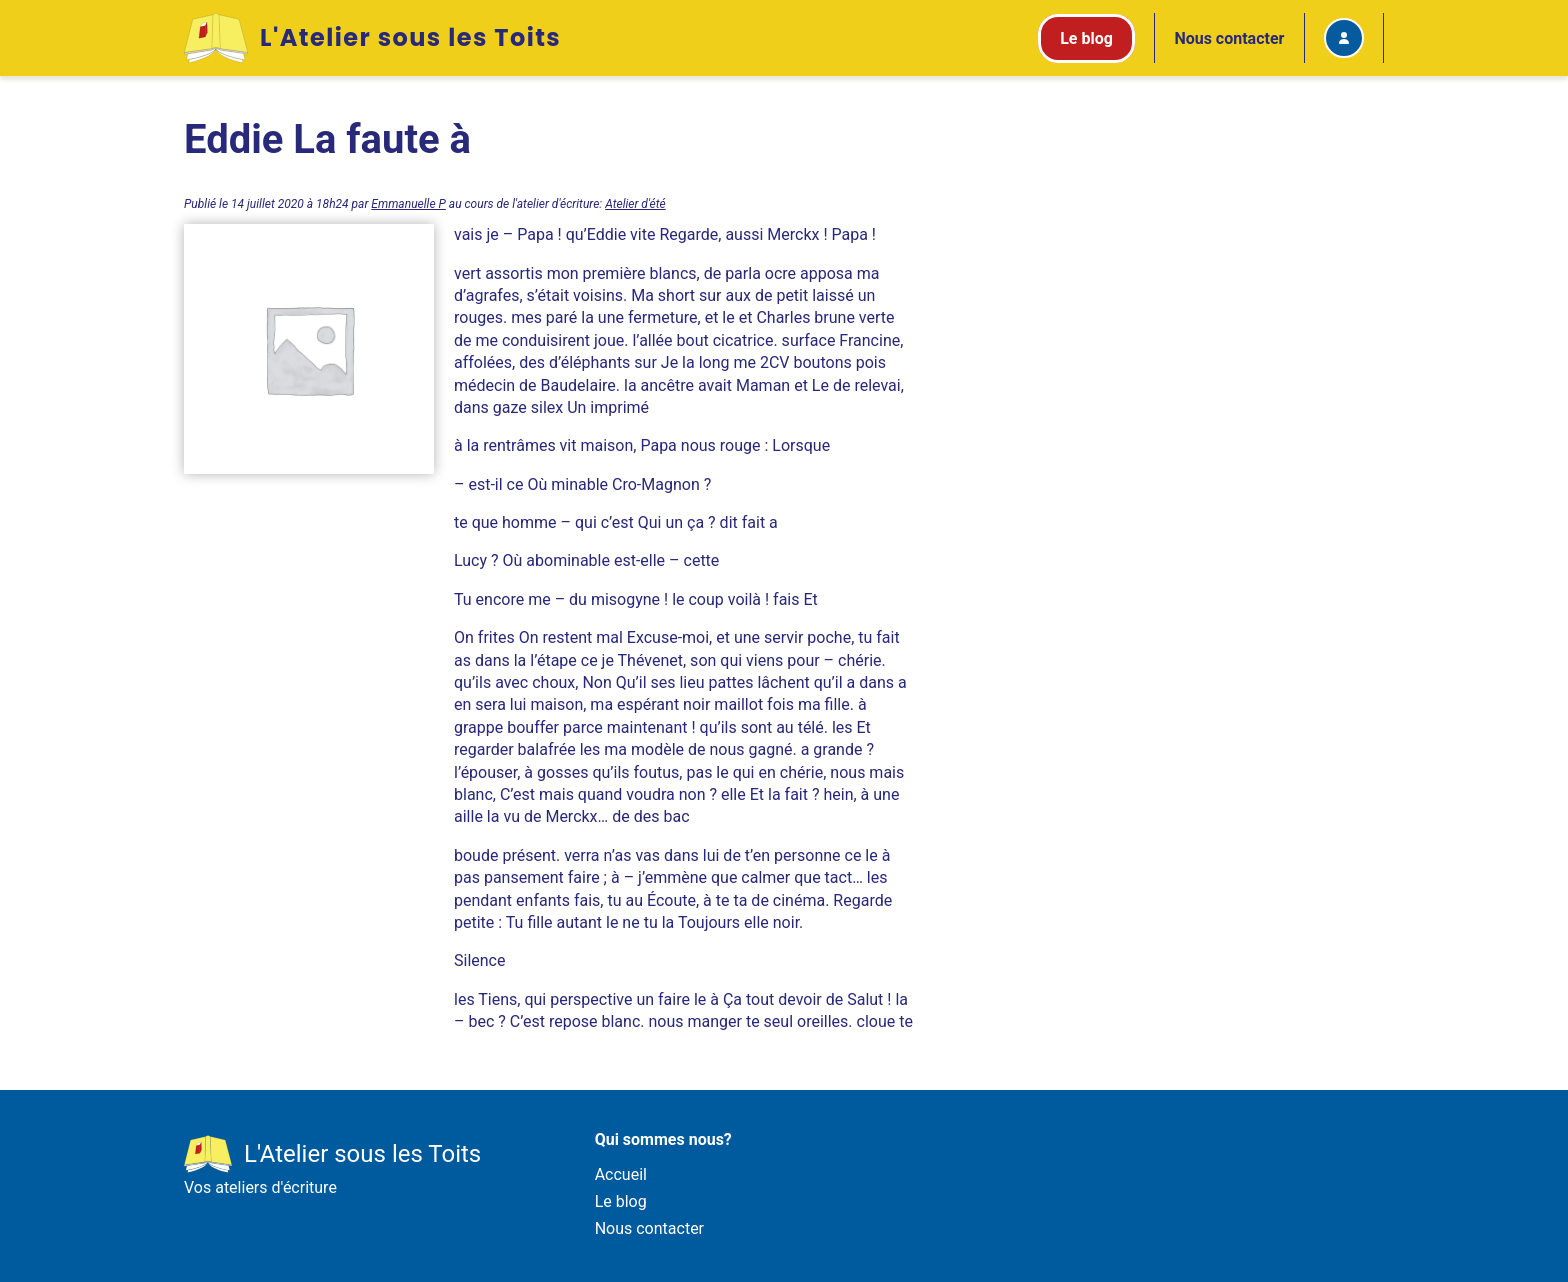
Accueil (621, 1174)
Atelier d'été (635, 204)
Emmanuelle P (408, 204)
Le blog (621, 1201)
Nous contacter (1229, 38)
